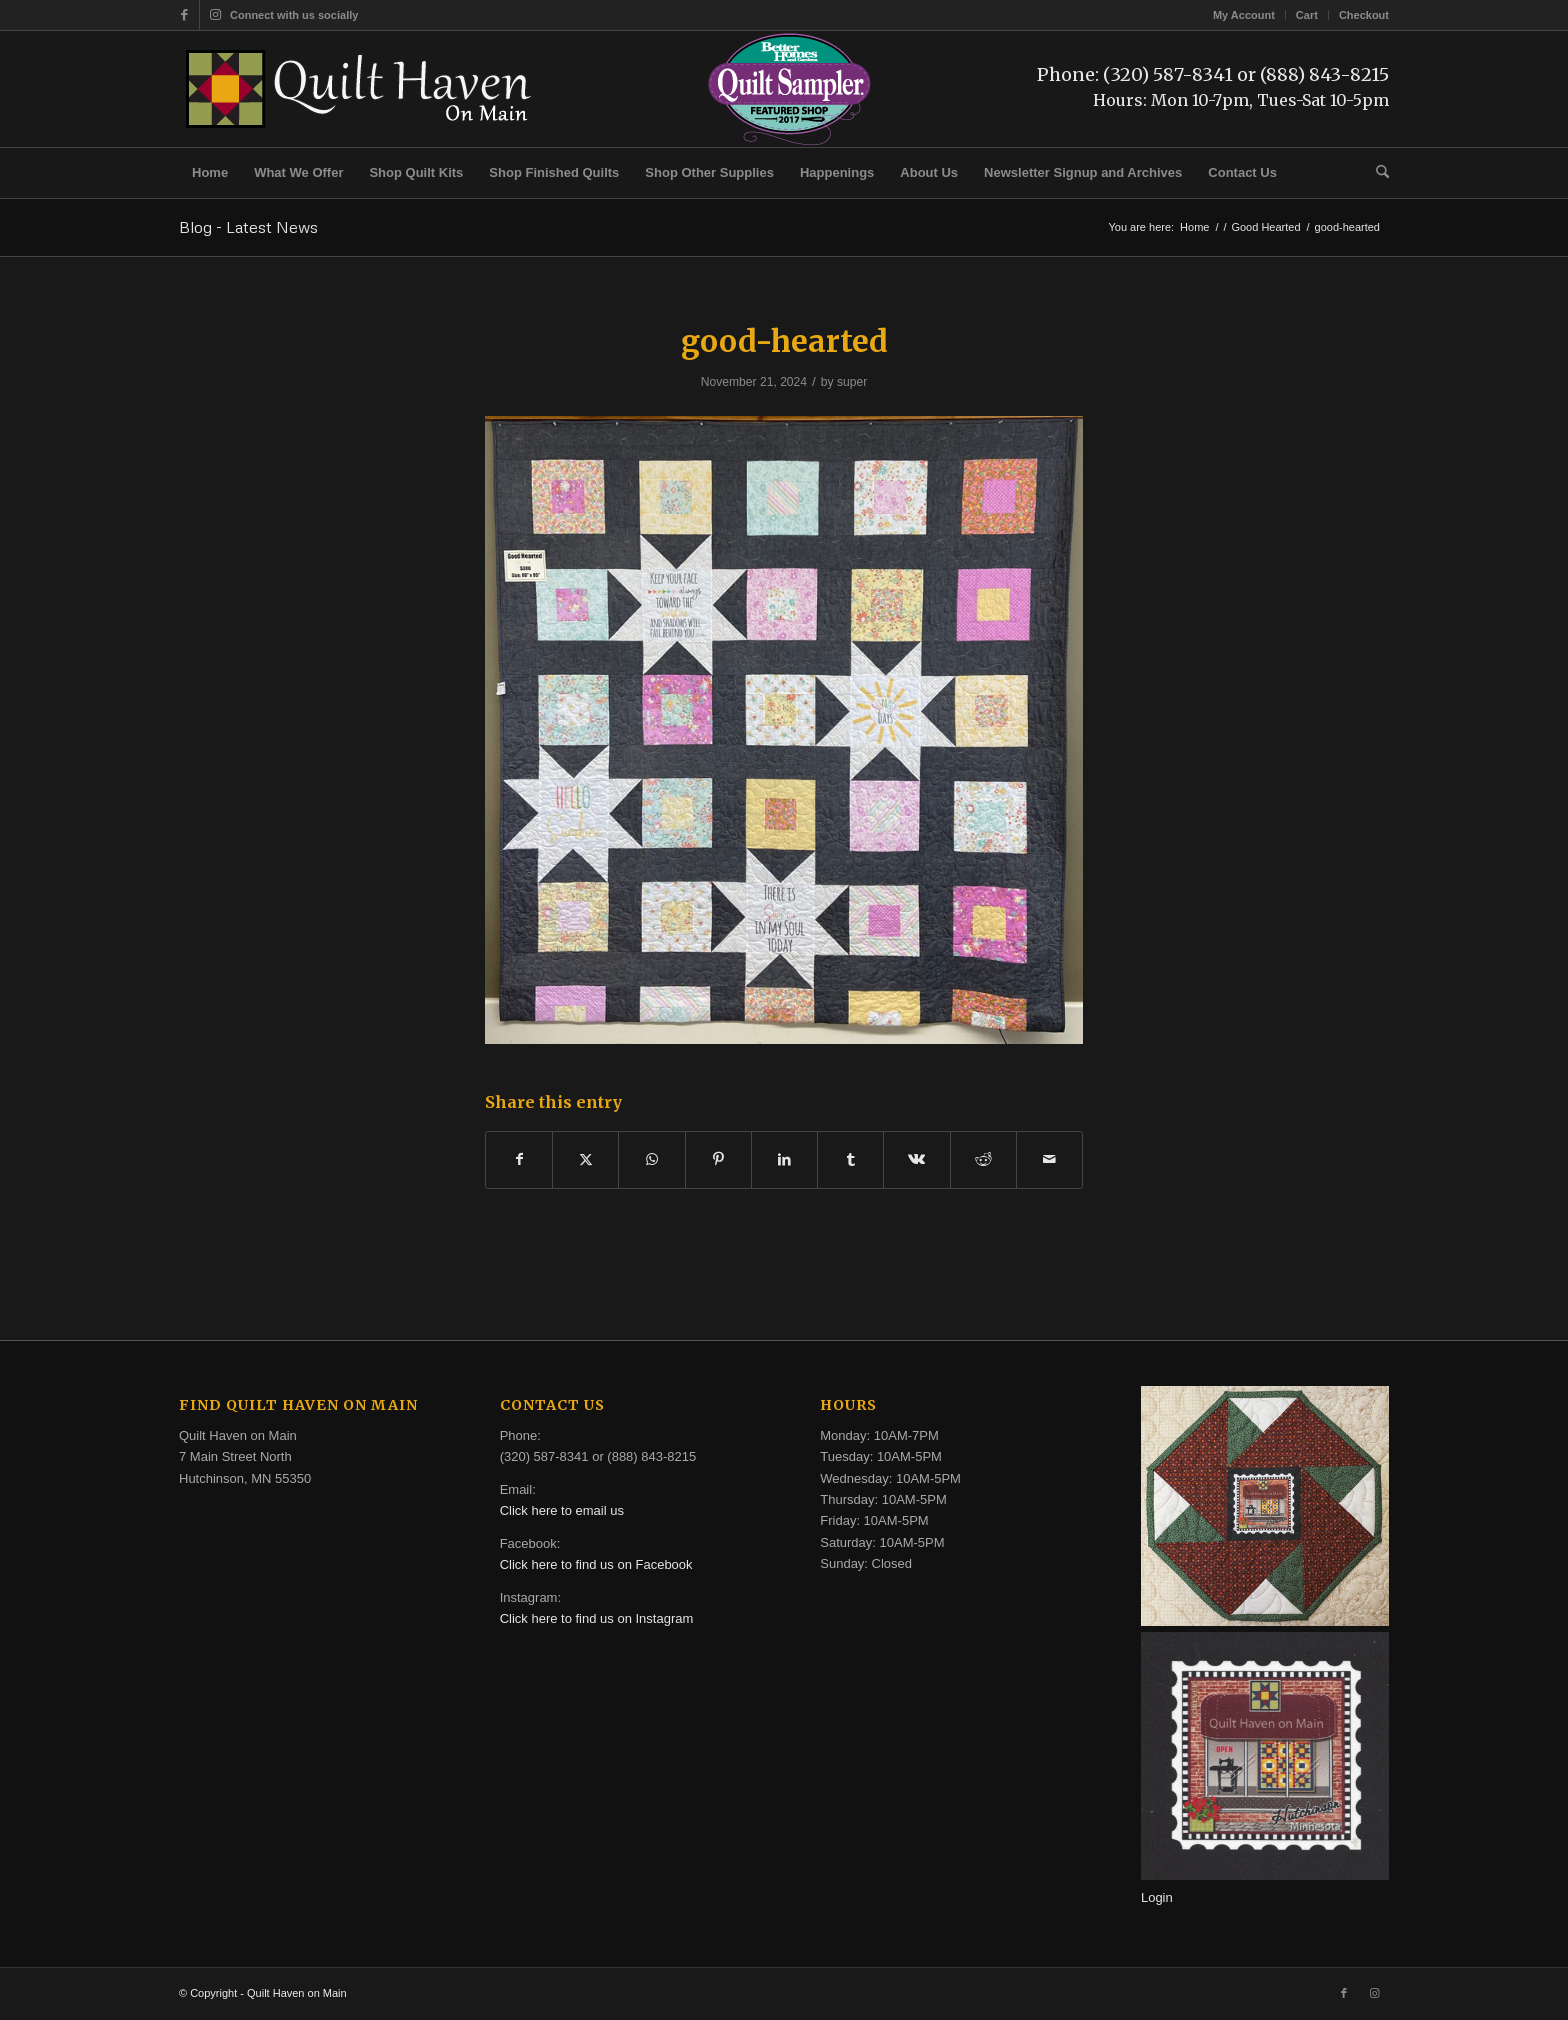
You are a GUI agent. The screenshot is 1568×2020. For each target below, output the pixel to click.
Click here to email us (562, 1510)
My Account (1244, 15)
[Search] (1376, 173)
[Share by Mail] (1049, 1159)
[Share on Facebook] (519, 1159)
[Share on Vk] (916, 1159)
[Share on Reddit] (983, 1159)
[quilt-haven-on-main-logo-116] (360, 89)
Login (1157, 1897)
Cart (1307, 15)
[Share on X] (585, 1159)
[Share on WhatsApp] (651, 1159)
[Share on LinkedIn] (784, 1159)
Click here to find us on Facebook (596, 1564)
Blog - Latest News (248, 227)
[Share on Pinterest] (718, 1159)
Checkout (1364, 15)
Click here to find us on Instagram (597, 1618)
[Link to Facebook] (184, 15)
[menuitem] (1244, 15)
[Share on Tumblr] (850, 1159)
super (852, 382)
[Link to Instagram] (215, 15)
